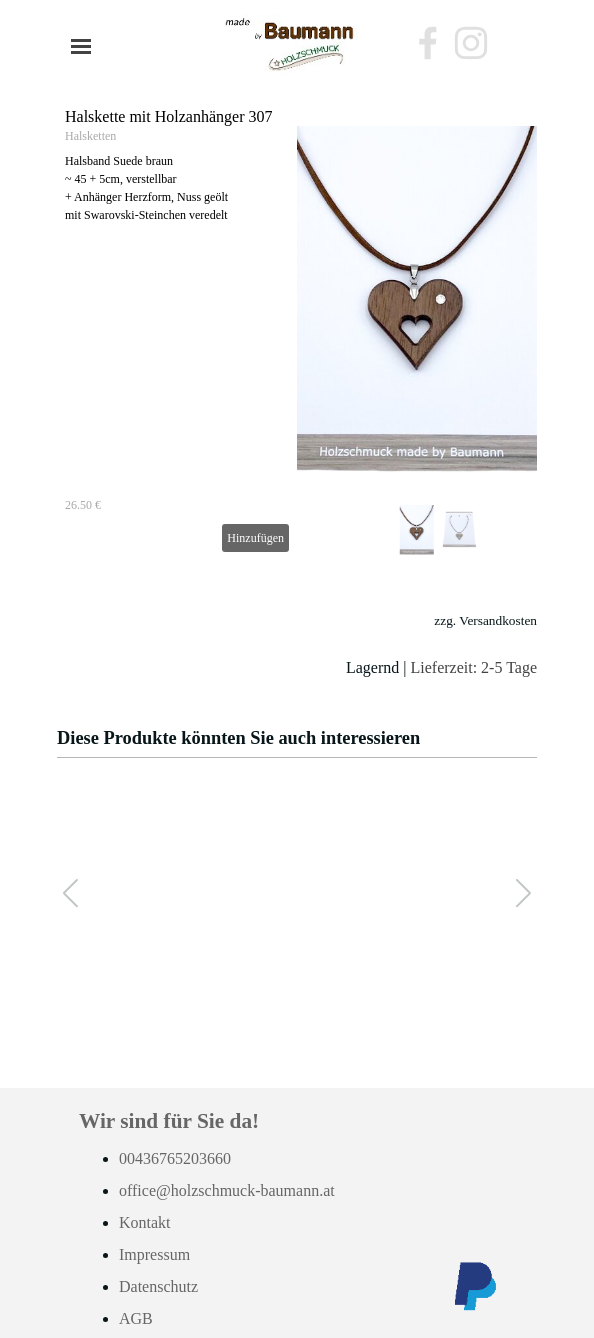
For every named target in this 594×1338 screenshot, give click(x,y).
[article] (297, 330)
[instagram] (471, 43)
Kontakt (145, 1222)
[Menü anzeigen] (81, 46)
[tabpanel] (297, 644)
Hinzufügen (255, 538)
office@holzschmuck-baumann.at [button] (227, 1190)
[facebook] (428, 43)
